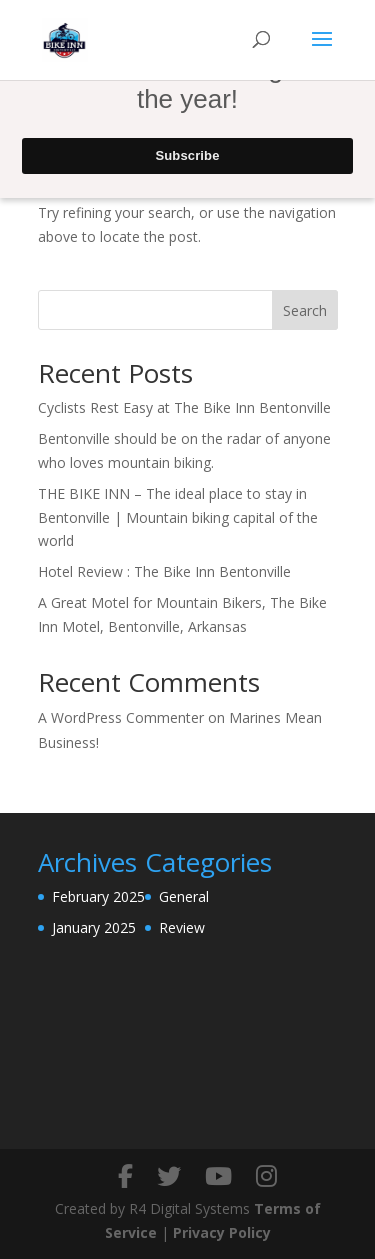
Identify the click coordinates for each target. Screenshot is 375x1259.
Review (182, 927)
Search (305, 310)
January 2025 (94, 927)
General (184, 896)
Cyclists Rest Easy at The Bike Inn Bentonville (184, 407)
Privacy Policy (222, 1232)
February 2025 (98, 896)
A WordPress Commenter (121, 717)
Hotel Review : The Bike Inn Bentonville (164, 571)
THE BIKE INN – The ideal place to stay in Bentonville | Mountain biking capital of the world (178, 517)
